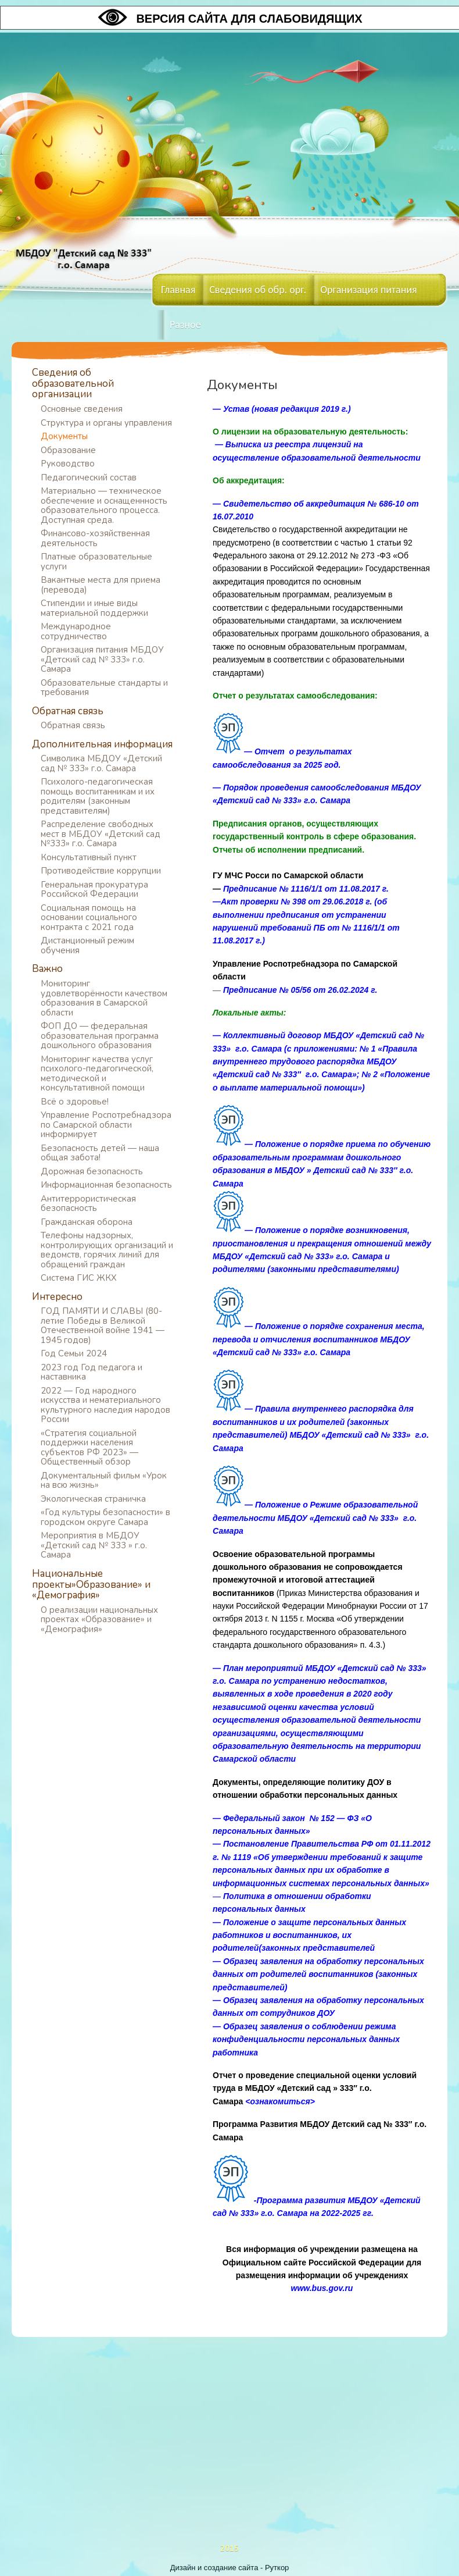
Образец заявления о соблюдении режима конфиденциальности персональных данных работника (306, 2039)
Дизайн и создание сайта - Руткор (229, 2567)
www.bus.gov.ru (322, 2288)
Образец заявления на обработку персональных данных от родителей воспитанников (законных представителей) (318, 1974)
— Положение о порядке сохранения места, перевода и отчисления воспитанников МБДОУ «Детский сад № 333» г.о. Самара (319, 1339)
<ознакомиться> (280, 2101)
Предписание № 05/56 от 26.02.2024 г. (300, 990)
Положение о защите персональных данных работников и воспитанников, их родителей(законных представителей (309, 1935)
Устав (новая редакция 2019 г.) (287, 409)
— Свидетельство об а (261, 503)
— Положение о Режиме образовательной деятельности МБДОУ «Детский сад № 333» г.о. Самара (315, 1517)
